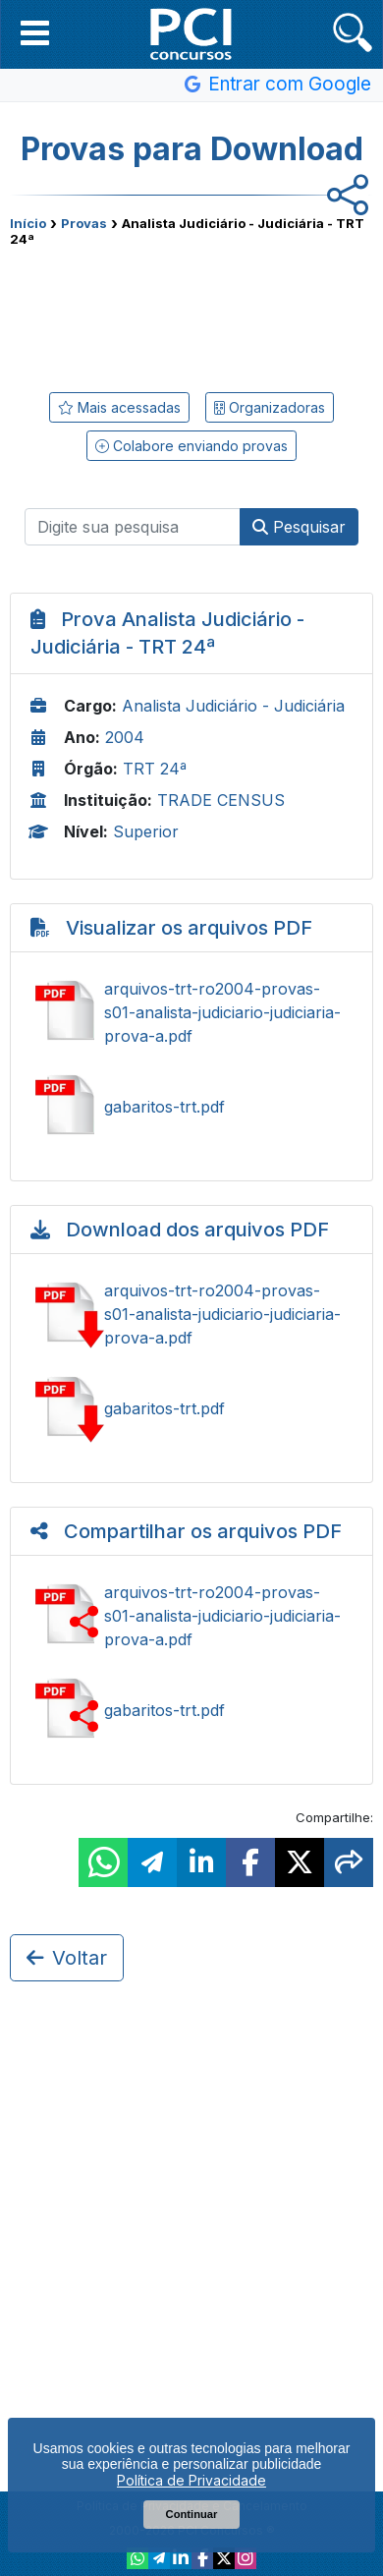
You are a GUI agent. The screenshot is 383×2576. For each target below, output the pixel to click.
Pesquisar (299, 527)
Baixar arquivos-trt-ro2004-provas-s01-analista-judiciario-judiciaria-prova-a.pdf (191, 1314)
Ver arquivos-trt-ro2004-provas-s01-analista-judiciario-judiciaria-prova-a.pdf (191, 1012)
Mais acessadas (119, 407)
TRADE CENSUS (221, 800)
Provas (84, 223)
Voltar (67, 1958)
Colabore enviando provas (191, 445)
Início (28, 223)
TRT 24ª (155, 768)
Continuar (192, 2514)
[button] (35, 32)
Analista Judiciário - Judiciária (233, 706)
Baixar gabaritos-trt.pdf (191, 1408)
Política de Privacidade (191, 2480)
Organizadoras (269, 407)
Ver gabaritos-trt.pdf (191, 1106)
